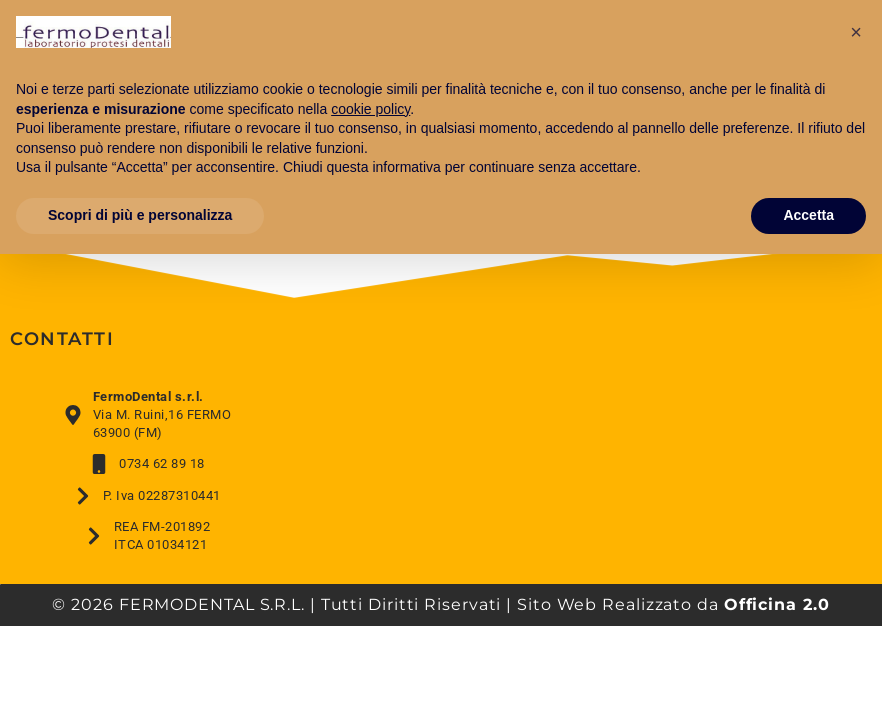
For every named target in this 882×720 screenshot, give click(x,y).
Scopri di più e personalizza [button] (140, 215)
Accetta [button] (808, 215)
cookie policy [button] (370, 109)
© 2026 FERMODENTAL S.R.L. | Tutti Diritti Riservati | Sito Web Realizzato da (440, 604)
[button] (856, 32)
